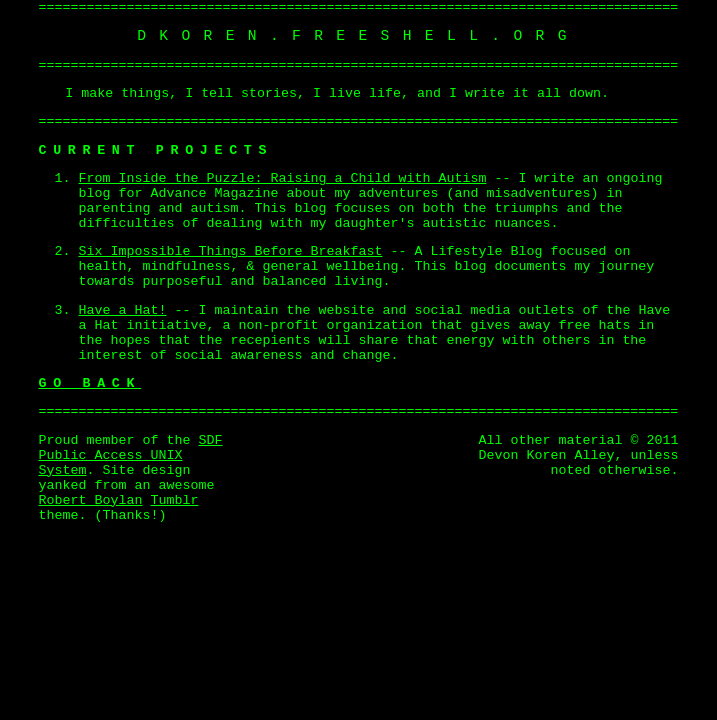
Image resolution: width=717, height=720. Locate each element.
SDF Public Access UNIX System (131, 455)
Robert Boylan (91, 500)
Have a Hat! (123, 310)
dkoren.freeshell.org (358, 36)
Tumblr (174, 500)
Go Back (90, 383)
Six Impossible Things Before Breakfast (231, 251)
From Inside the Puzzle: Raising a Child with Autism (283, 178)
